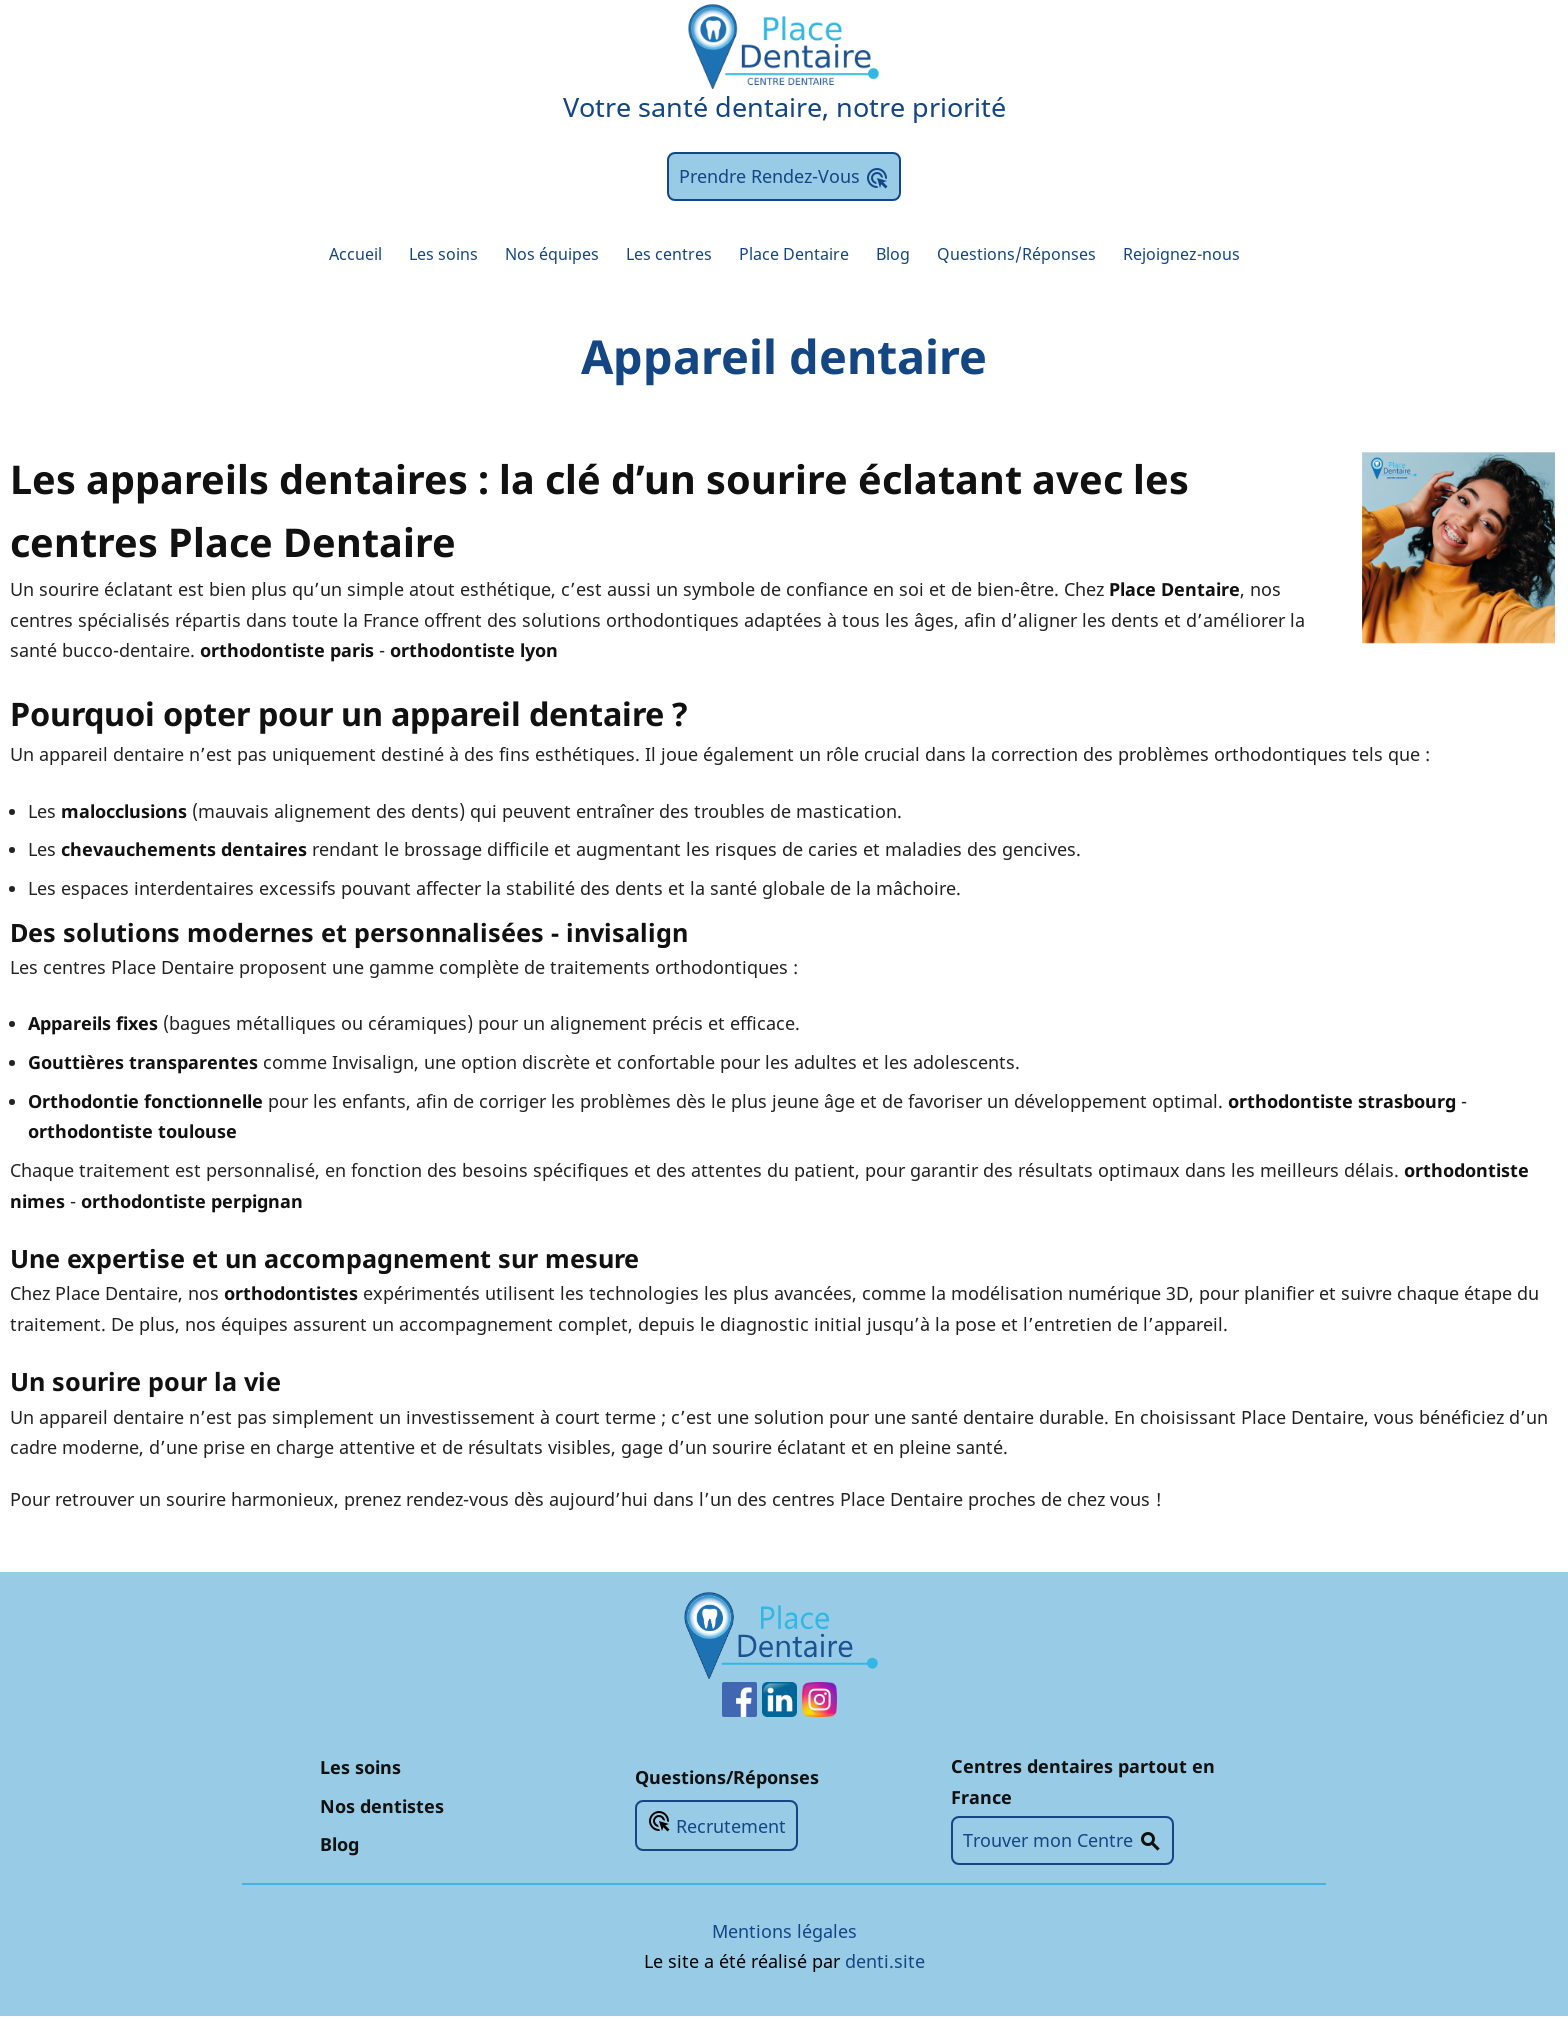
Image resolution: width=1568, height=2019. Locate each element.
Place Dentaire (795, 255)
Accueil (315, 255)
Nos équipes (531, 255)
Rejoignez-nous (1219, 255)
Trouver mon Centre (1062, 1844)
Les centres (659, 255)
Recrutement (716, 1826)
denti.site (885, 1964)
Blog (903, 255)
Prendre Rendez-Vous (784, 177)
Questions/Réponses (1038, 255)
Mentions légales (784, 1933)
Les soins (412, 255)
